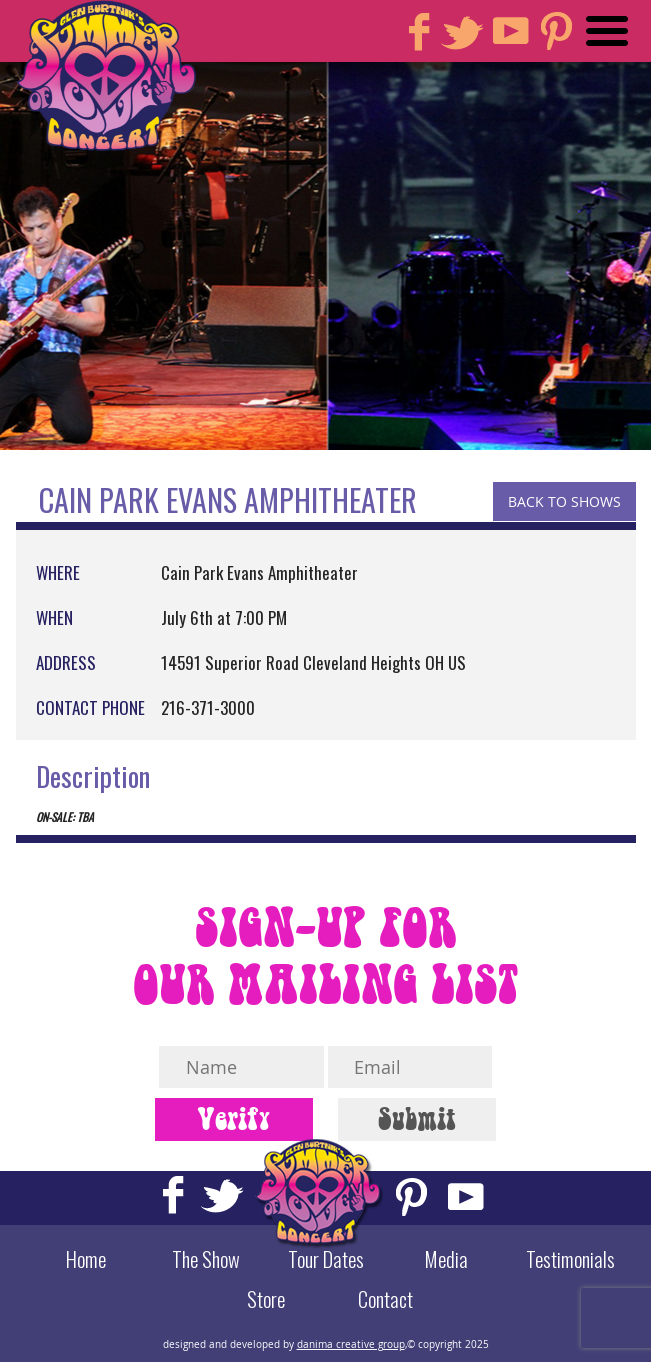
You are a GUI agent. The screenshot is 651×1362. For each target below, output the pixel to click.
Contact (385, 1299)
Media (446, 1259)
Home (86, 1259)
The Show (206, 1259)
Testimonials (570, 1259)
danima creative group (351, 1344)
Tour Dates (326, 1259)
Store (266, 1299)
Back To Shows (564, 501)
